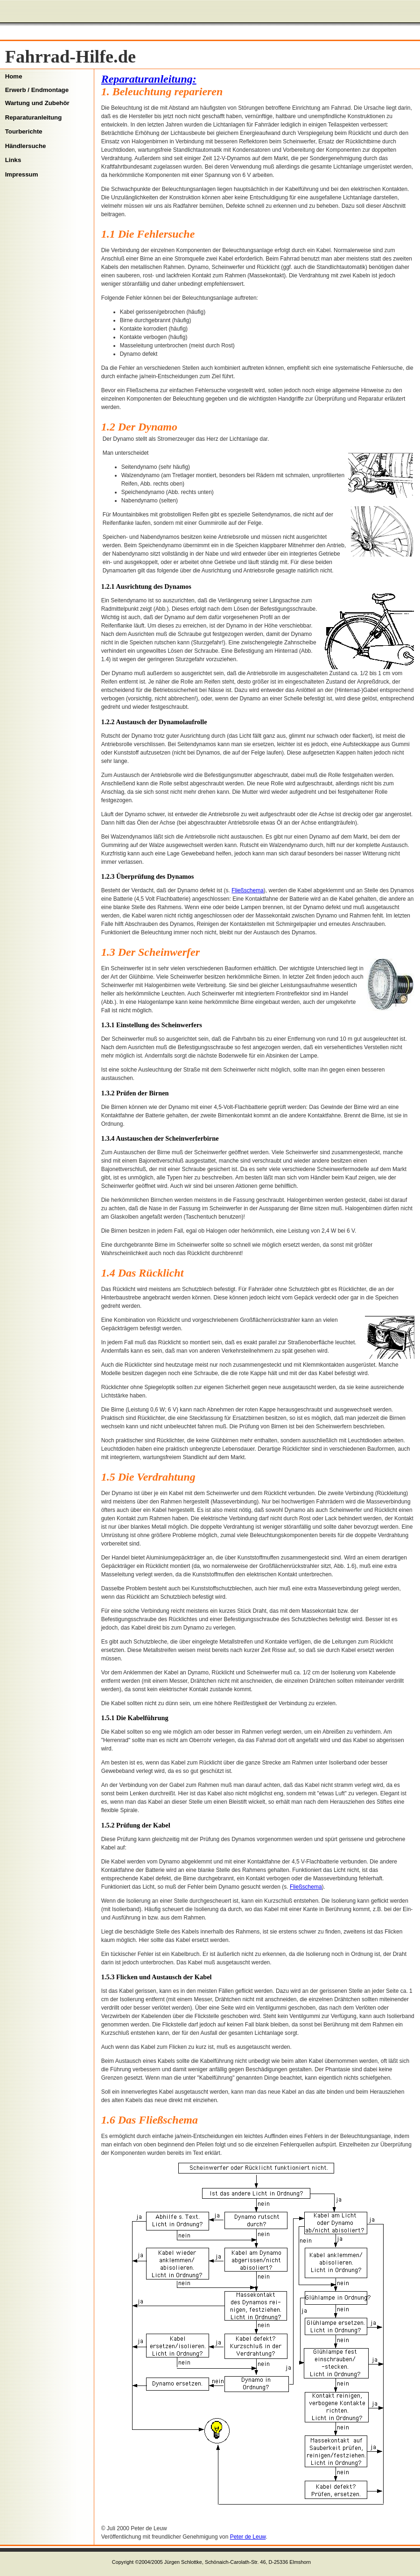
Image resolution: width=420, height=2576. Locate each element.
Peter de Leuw (248, 2537)
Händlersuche (25, 145)
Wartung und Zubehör (37, 102)
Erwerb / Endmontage (37, 89)
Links (13, 159)
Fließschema (247, 890)
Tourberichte (23, 131)
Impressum (21, 174)
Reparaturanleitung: (148, 79)
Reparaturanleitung (33, 117)
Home (13, 76)
